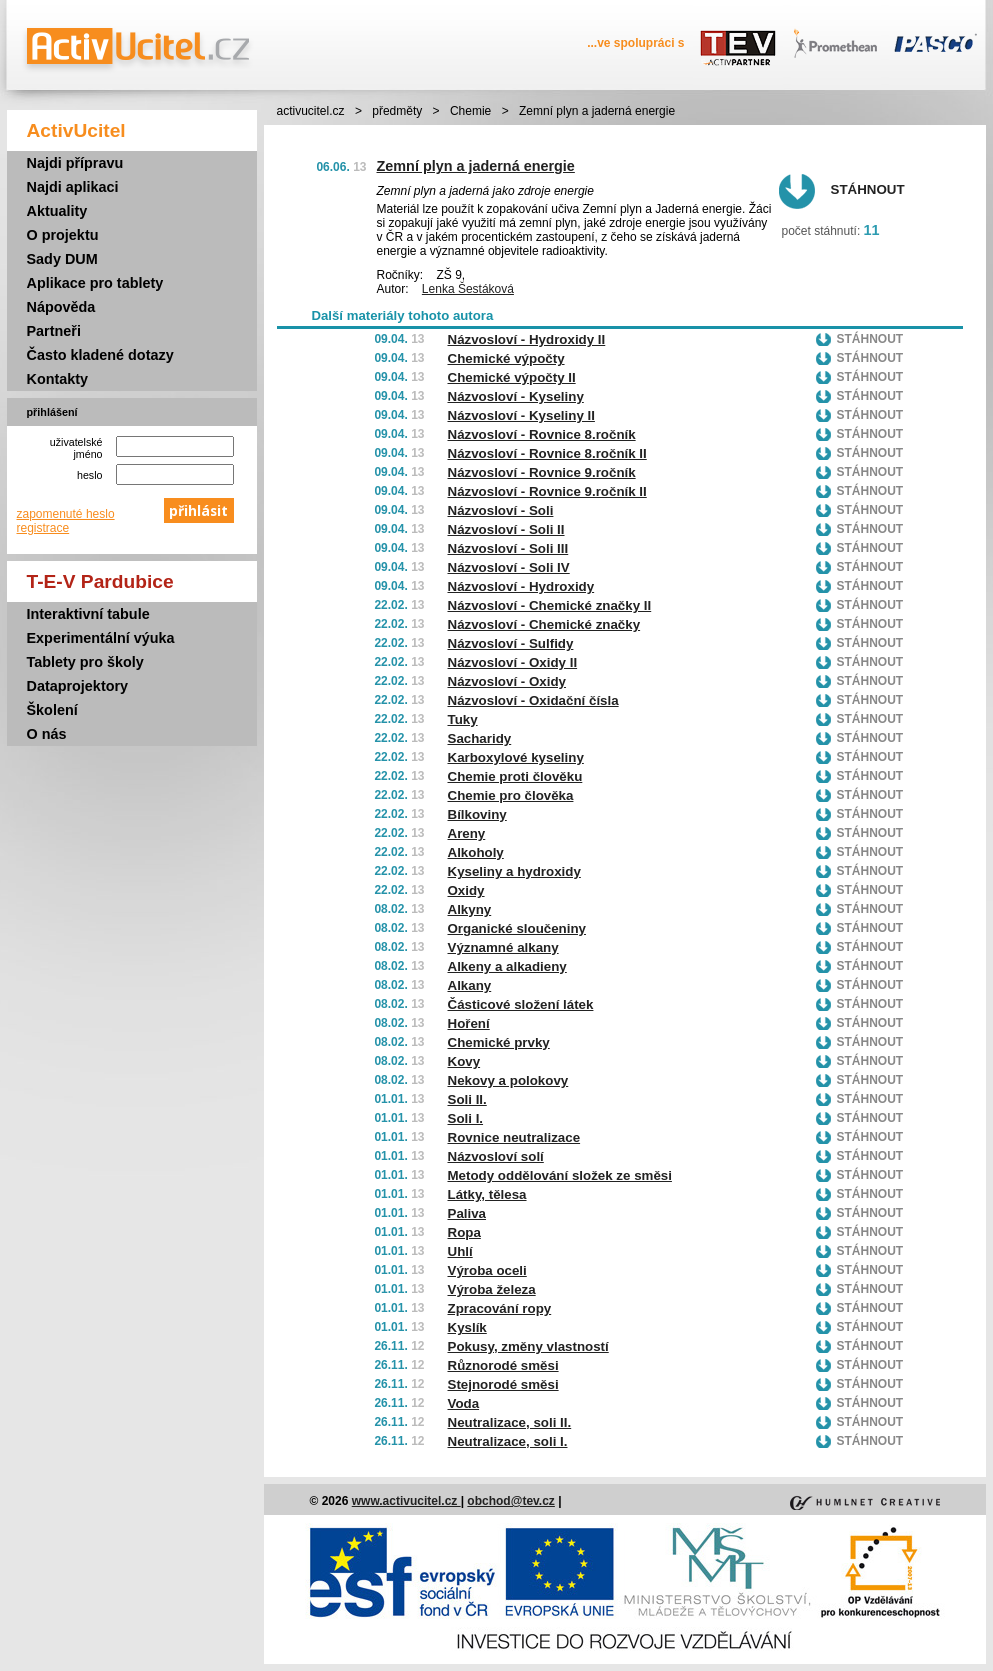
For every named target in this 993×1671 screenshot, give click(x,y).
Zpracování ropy (500, 1308)
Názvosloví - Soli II (506, 529)
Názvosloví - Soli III (508, 548)
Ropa (464, 1232)
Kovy (464, 1061)
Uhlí (460, 1251)
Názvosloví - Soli (501, 510)
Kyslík (467, 1327)
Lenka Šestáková (468, 289)
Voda (464, 1403)
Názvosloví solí (496, 1156)
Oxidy (466, 890)
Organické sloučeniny (517, 928)
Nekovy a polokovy (508, 1080)
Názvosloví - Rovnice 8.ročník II (547, 453)
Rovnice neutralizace (514, 1137)
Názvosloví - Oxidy (507, 681)
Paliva (467, 1213)
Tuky (463, 719)
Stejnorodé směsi (503, 1384)
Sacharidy (480, 738)
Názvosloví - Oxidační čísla (533, 700)
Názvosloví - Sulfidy (511, 643)
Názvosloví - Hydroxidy (521, 586)
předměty (397, 111)
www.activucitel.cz (406, 1501)
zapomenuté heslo (66, 514)
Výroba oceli (487, 1270)
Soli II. (467, 1099)
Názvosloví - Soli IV (509, 567)
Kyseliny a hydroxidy (514, 871)
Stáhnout (868, 189)
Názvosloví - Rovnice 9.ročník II (547, 491)
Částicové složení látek (521, 1004)
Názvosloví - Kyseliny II (521, 415)
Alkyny (470, 909)
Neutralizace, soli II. (510, 1422)
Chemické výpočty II (512, 377)
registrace (43, 528)
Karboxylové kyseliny (516, 757)
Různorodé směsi (503, 1365)
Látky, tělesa (487, 1194)
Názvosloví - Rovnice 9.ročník (542, 472)
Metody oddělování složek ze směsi (560, 1175)
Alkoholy (476, 852)
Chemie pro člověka (511, 795)
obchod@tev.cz (511, 1501)
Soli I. (466, 1118)
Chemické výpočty (506, 358)
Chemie (470, 111)
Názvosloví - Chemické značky (544, 624)
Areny (467, 833)
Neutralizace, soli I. (508, 1441)
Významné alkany (503, 947)
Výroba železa (492, 1289)
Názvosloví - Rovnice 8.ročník (542, 434)
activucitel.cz (311, 111)
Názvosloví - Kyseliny (516, 396)
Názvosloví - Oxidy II (513, 662)
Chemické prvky (499, 1042)
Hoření (469, 1023)
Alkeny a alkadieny (507, 966)
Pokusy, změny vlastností (528, 1346)
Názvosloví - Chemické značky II (550, 605)
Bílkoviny (477, 814)
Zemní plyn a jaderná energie (476, 166)
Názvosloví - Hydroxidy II (527, 339)
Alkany (470, 985)
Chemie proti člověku (515, 776)
